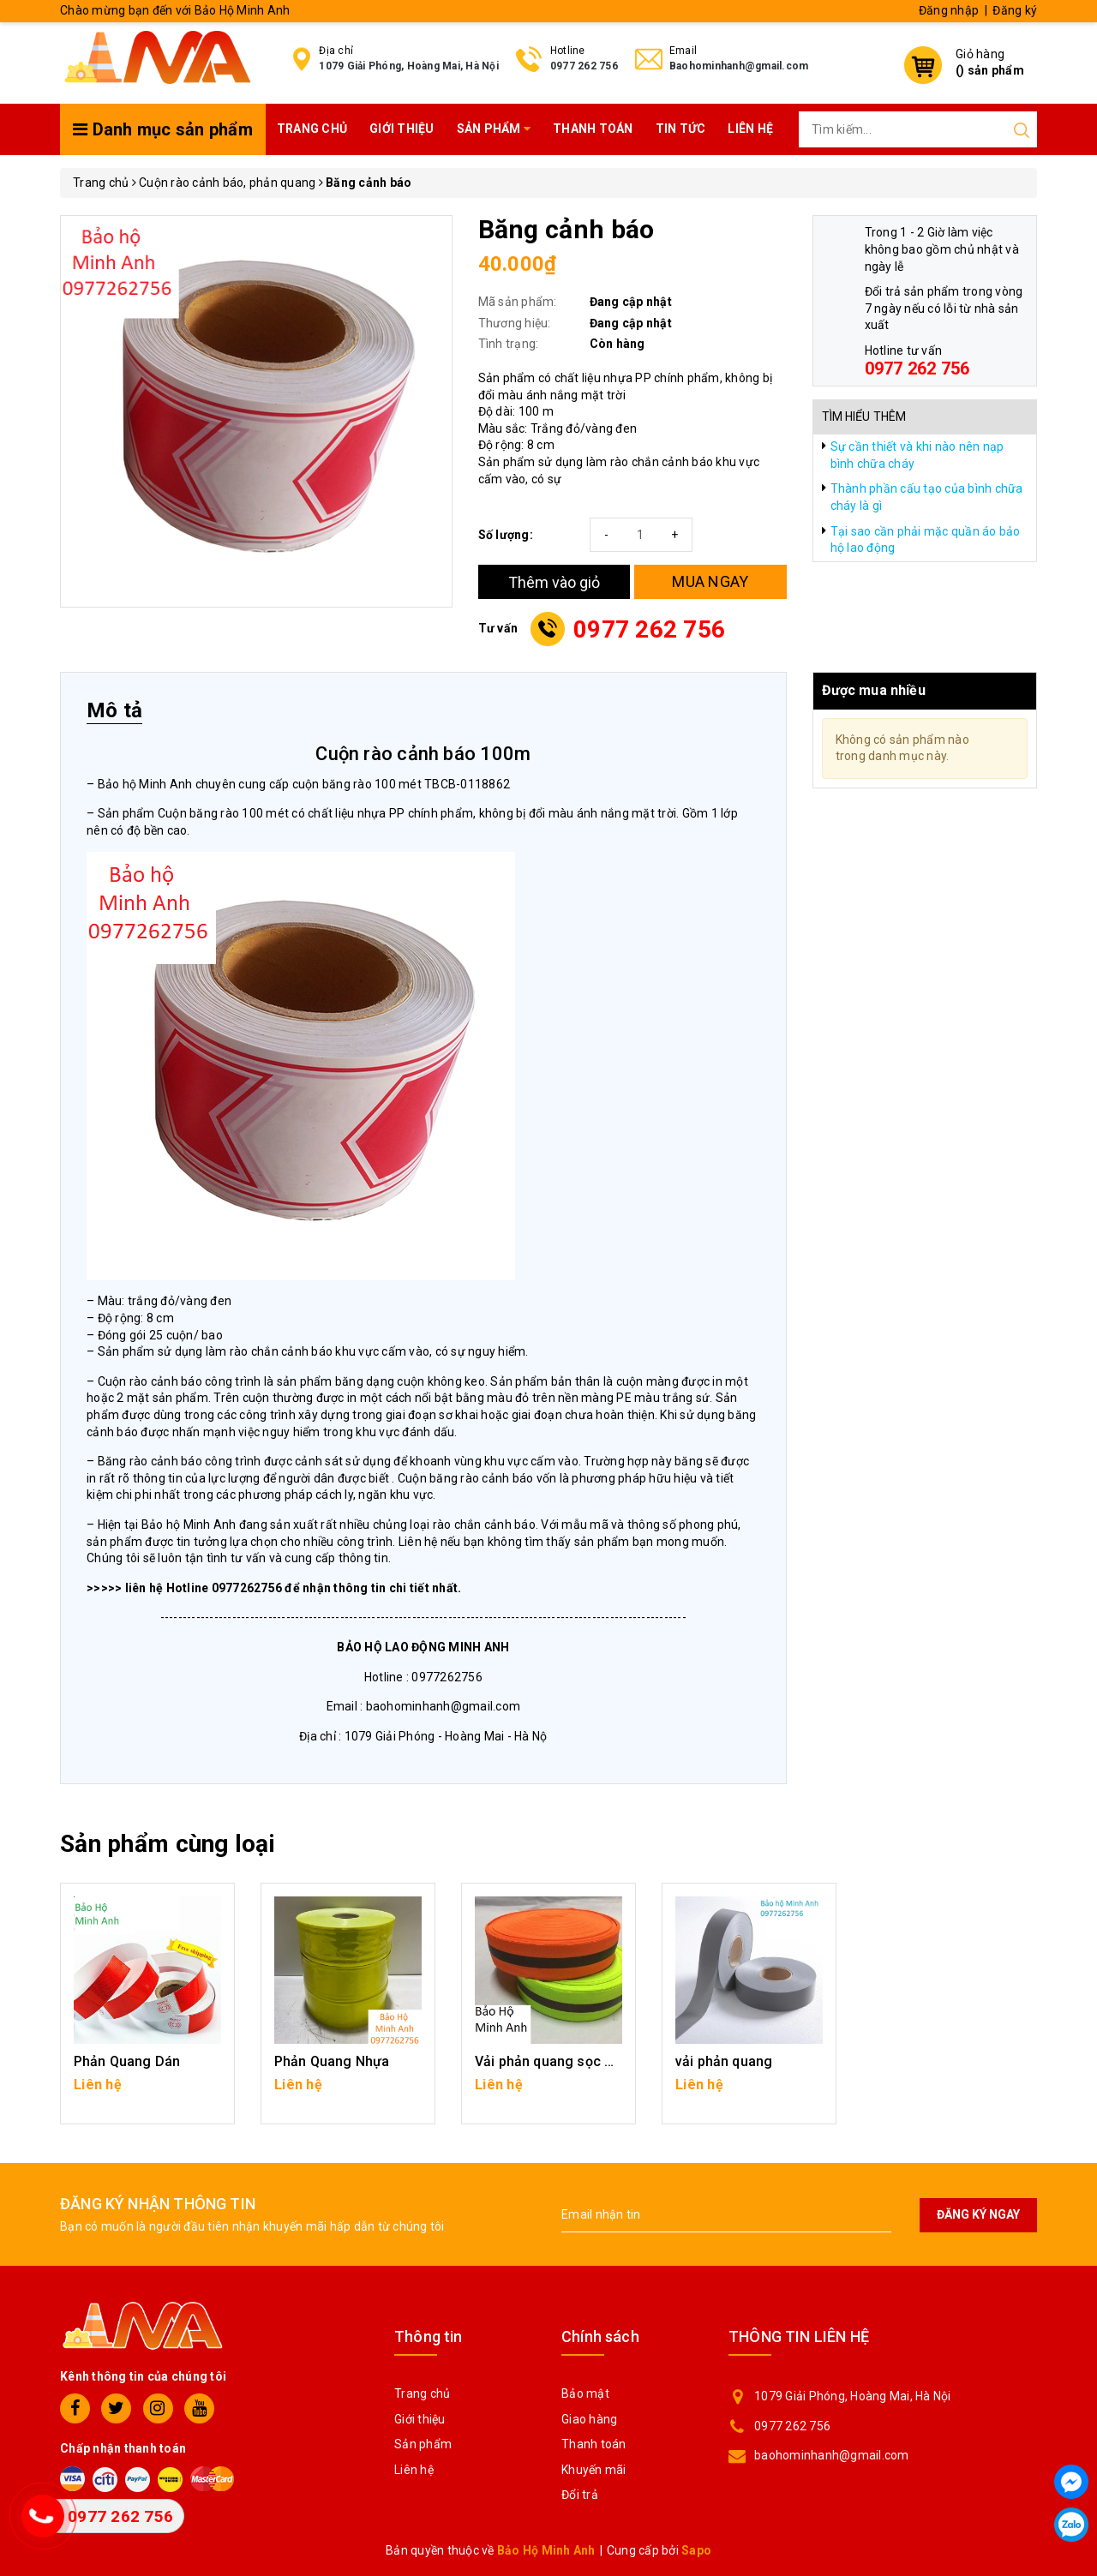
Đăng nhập (949, 10)
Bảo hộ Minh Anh (145, 784)
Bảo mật (585, 2393)
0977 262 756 (584, 66)
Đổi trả (579, 2494)
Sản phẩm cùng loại (167, 1844)
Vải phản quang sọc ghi (550, 2061)
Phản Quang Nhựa (331, 2061)
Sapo (696, 2550)
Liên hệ (750, 128)
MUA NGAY (710, 581)
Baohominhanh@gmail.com (739, 66)
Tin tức (681, 128)
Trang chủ (312, 128)
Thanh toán (593, 128)
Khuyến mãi (593, 2470)
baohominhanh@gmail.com (831, 2455)
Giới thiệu (402, 128)
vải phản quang (723, 2061)
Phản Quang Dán (127, 2061)
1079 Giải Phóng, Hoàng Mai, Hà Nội (409, 66)
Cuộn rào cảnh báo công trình (181, 1381)
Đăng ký (1014, 10)
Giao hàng (589, 2419)
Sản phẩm (494, 128)
